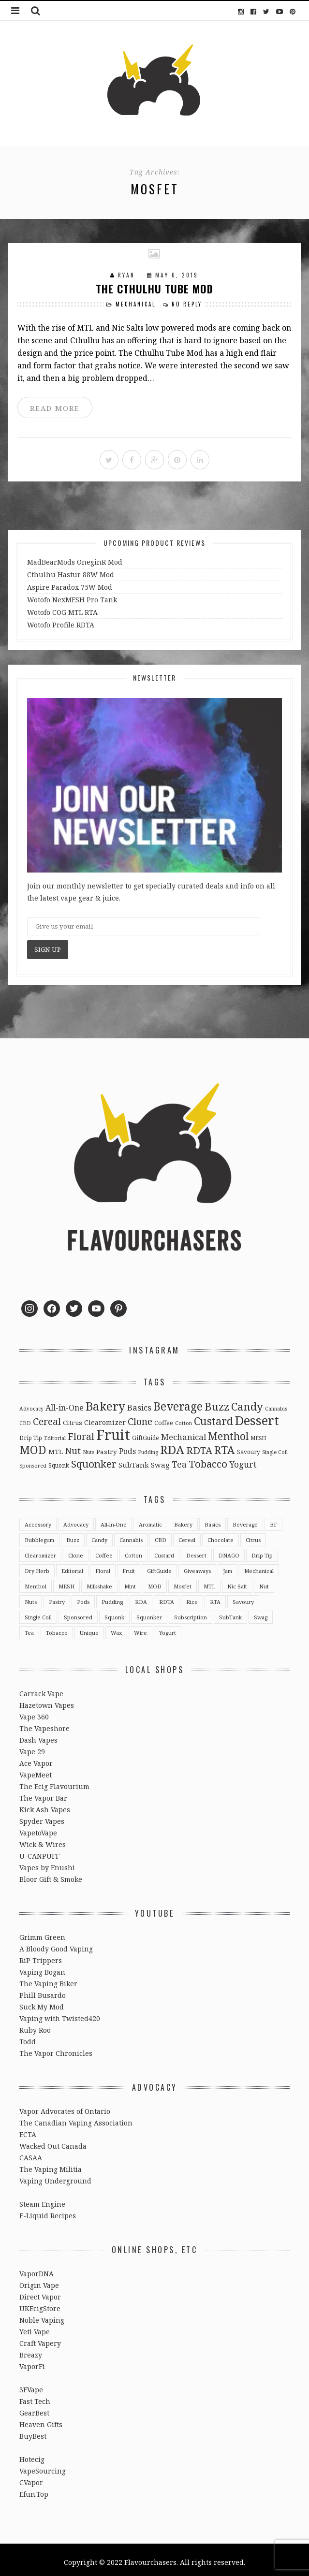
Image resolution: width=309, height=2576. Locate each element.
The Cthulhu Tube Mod (154, 287)
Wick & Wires (42, 1839)
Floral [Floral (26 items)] (81, 1431)
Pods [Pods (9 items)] (127, 1446)
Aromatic (150, 1519)
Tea (29, 1627)
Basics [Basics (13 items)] (139, 1402)
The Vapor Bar (43, 1793)
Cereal (186, 1535)
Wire (140, 1627)
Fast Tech (34, 2396)
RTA (215, 1597)
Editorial (72, 1566)
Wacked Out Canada (53, 2141)
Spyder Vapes (41, 1816)
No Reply (186, 302)
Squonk (114, 1612)
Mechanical (137, 302)
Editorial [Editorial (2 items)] (55, 1433)
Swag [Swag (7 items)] (160, 1460)
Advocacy (75, 1519)
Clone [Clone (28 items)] (140, 1416)
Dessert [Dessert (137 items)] (257, 1415)
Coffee (104, 1550)
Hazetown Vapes (46, 1700)
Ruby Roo (35, 2025)
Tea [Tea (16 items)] (179, 1459)
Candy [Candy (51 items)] (247, 1401)
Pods (83, 1597)
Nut (264, 1581)
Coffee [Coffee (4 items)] (163, 1417)
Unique (89, 1627)
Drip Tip (262, 1550)
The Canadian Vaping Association (75, 2118)
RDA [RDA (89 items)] (172, 1445)
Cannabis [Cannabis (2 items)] (276, 1403)
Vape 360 (34, 1712)
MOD (155, 1581)
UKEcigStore (39, 2303)
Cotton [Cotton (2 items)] (183, 1418)
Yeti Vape (34, 2326)
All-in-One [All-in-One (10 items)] (64, 1402)
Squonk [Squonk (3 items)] (58, 1460)
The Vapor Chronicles (55, 2048)
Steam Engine (42, 2199)
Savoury (243, 1597)
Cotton (133, 1550)
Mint (130, 1581)
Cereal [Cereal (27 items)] (47, 1416)
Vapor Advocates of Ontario (64, 2106)
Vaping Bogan (42, 1967)
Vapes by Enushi (47, 1862)
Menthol (35, 1581)
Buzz (72, 1535)
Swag (260, 1612)
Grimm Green (42, 1932)
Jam (227, 1566)
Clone (75, 1550)
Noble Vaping (41, 2315)
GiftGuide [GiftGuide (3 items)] (145, 1433)
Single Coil (38, 1612)
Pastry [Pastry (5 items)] (106, 1446)
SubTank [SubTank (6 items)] (133, 1460)
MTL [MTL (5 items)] (55, 1446)
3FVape (31, 2384)
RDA (141, 1597)
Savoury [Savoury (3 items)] (248, 1447)
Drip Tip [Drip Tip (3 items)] (30, 1433)
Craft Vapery (40, 2338)
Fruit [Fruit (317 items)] (113, 1430)
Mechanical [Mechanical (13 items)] (183, 1432)
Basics (213, 1519)
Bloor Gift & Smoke (50, 1874)
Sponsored (78, 1612)
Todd (27, 2036)
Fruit (128, 1566)
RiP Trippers (40, 1955)
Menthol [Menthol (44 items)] (228, 1431)
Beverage (245, 1519)
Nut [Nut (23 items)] (73, 1446)
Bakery (183, 1519)
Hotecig (31, 2454)
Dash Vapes (38, 1735)
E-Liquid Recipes (47, 2210)
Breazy (30, 2350)
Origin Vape (39, 2280)
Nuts (31, 1597)
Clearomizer (40, 1550)
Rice (192, 1597)
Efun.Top (33, 2489)
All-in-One (114, 1519)
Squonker (149, 1612)
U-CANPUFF (39, 1851)
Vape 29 (32, 1746)
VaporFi (32, 2361)
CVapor (31, 2477)
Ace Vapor (36, 1758)
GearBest (34, 2408)
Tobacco (57, 1627)
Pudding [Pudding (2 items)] (148, 1447)
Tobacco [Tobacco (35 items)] (208, 1459)
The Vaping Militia (50, 2164)
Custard (164, 1550)
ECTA (27, 2129)
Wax (116, 1627)
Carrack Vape (41, 1688)
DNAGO (229, 1550)
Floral (102, 1566)
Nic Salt (237, 1581)
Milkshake (99, 1581)
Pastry (57, 1597)
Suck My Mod (41, 2002)
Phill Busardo (42, 1990)
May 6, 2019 (176, 274)
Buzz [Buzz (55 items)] (217, 1401)
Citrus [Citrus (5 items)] (72, 1417)
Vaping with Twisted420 (59, 2013)
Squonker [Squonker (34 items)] (94, 1459)
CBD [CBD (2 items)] (25, 1418)
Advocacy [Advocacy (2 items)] (31, 1403)
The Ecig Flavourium (54, 1781)
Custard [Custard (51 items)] (213, 1416)
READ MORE (54, 405)
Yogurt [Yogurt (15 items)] (243, 1459)
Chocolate (220, 1535)
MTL (209, 1581)
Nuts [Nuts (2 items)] (88, 1447)
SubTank (230, 1612)
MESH (66, 1581)
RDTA (166, 1597)
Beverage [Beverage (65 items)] (178, 1401)
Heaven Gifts (40, 2419)
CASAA (30, 2152)
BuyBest (32, 2431)
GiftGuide (159, 1566)
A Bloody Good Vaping (56, 1944)
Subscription (190, 1612)
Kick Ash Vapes (44, 1804)
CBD (160, 1535)
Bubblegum (39, 1535)
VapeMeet (35, 1770)
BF (273, 1519)
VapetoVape (38, 1828)
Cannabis (131, 1535)
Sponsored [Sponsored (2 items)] (32, 1460)
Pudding (112, 1597)
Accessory (38, 1519)
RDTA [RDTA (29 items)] (199, 1445)
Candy (99, 1535)
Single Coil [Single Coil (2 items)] (275, 1447)
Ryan (128, 274)
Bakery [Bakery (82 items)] (105, 1401)
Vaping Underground (55, 2176)
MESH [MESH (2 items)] (258, 1433)
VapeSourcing (42, 2466)
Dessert (196, 1550)
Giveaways (197, 1566)
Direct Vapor (40, 2292)
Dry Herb (37, 1566)
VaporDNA (36, 2268)
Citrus (253, 1535)
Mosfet (182, 1581)
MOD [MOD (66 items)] (32, 1445)
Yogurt (167, 1627)
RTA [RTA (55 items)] (224, 1445)
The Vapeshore (44, 1723)
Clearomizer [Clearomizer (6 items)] (105, 1417)
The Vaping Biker (48, 1978)
